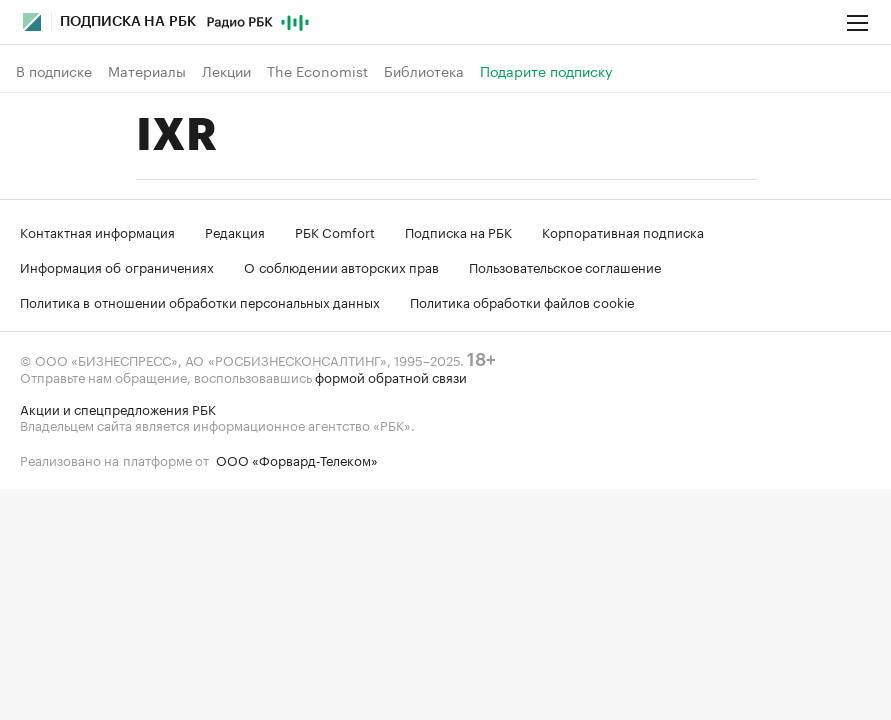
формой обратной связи (391, 376)
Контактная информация (97, 231)
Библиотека (424, 71)
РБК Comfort (335, 231)
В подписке (54, 71)
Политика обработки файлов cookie (522, 301)
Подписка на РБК (458, 231)
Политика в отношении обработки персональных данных (200, 301)
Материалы (147, 71)
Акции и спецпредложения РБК (118, 408)
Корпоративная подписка (623, 231)
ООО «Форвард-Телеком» (297, 459)
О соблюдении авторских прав (341, 266)
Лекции (226, 71)
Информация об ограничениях (117, 266)
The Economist (317, 71)
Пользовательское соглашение (565, 266)
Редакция (235, 231)
